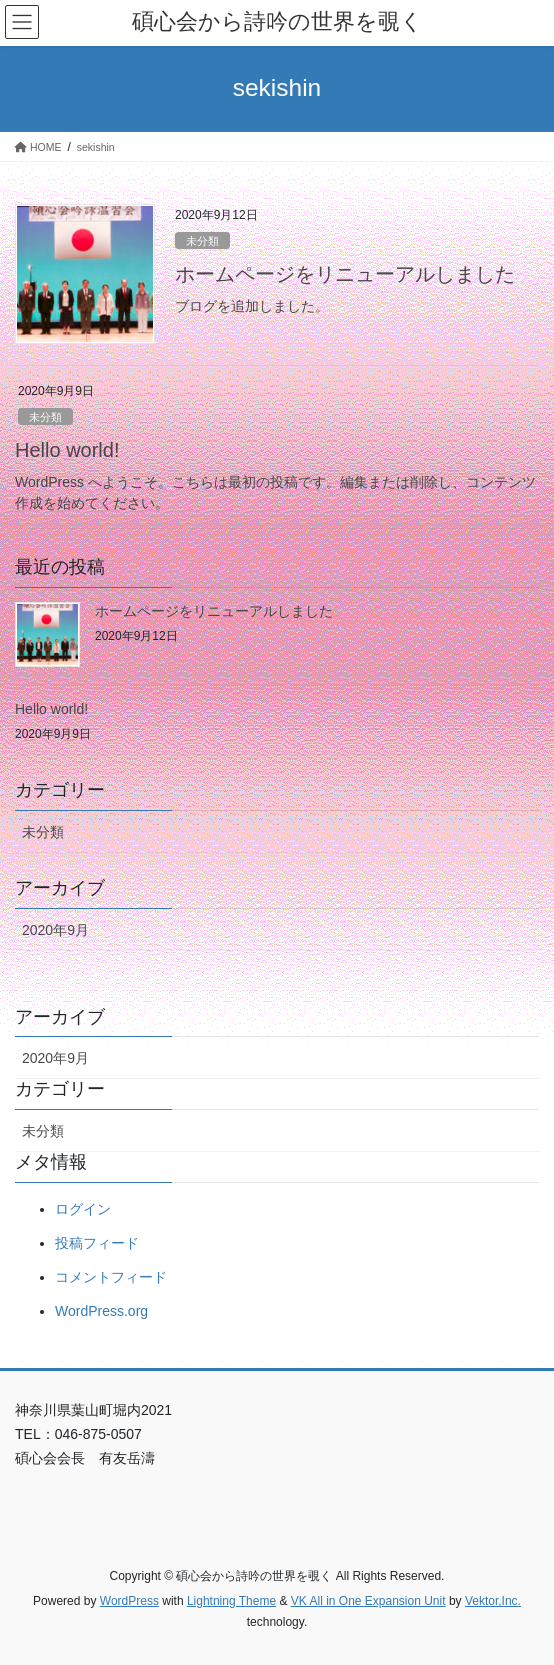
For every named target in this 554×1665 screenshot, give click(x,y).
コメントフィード (111, 1277)
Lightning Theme (231, 1601)
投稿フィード (97, 1243)
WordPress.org (101, 1311)
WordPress (129, 1601)
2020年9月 (55, 930)
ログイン (83, 1209)
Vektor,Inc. (493, 1601)
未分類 (202, 241)
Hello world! (67, 450)
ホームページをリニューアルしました (345, 274)
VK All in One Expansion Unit (368, 1601)
